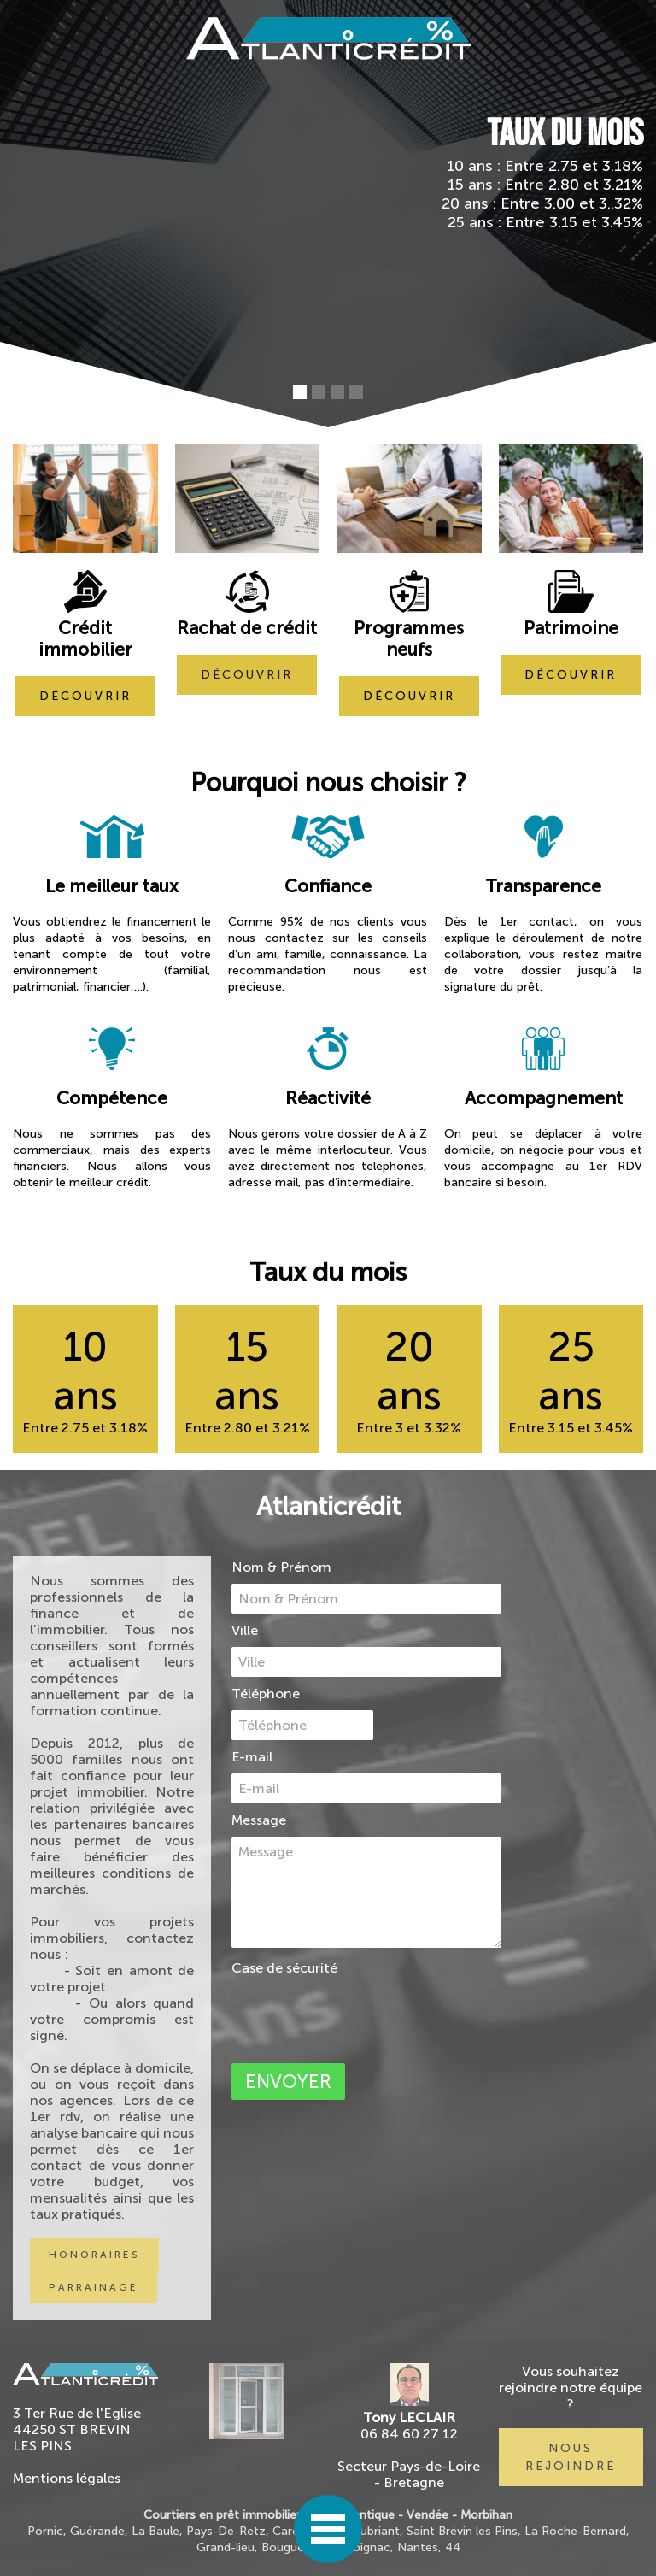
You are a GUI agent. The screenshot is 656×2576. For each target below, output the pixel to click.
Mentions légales (66, 2478)
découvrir (85, 696)
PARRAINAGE (93, 2287)
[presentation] (361, 2016)
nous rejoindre (570, 2457)
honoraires (94, 2255)
